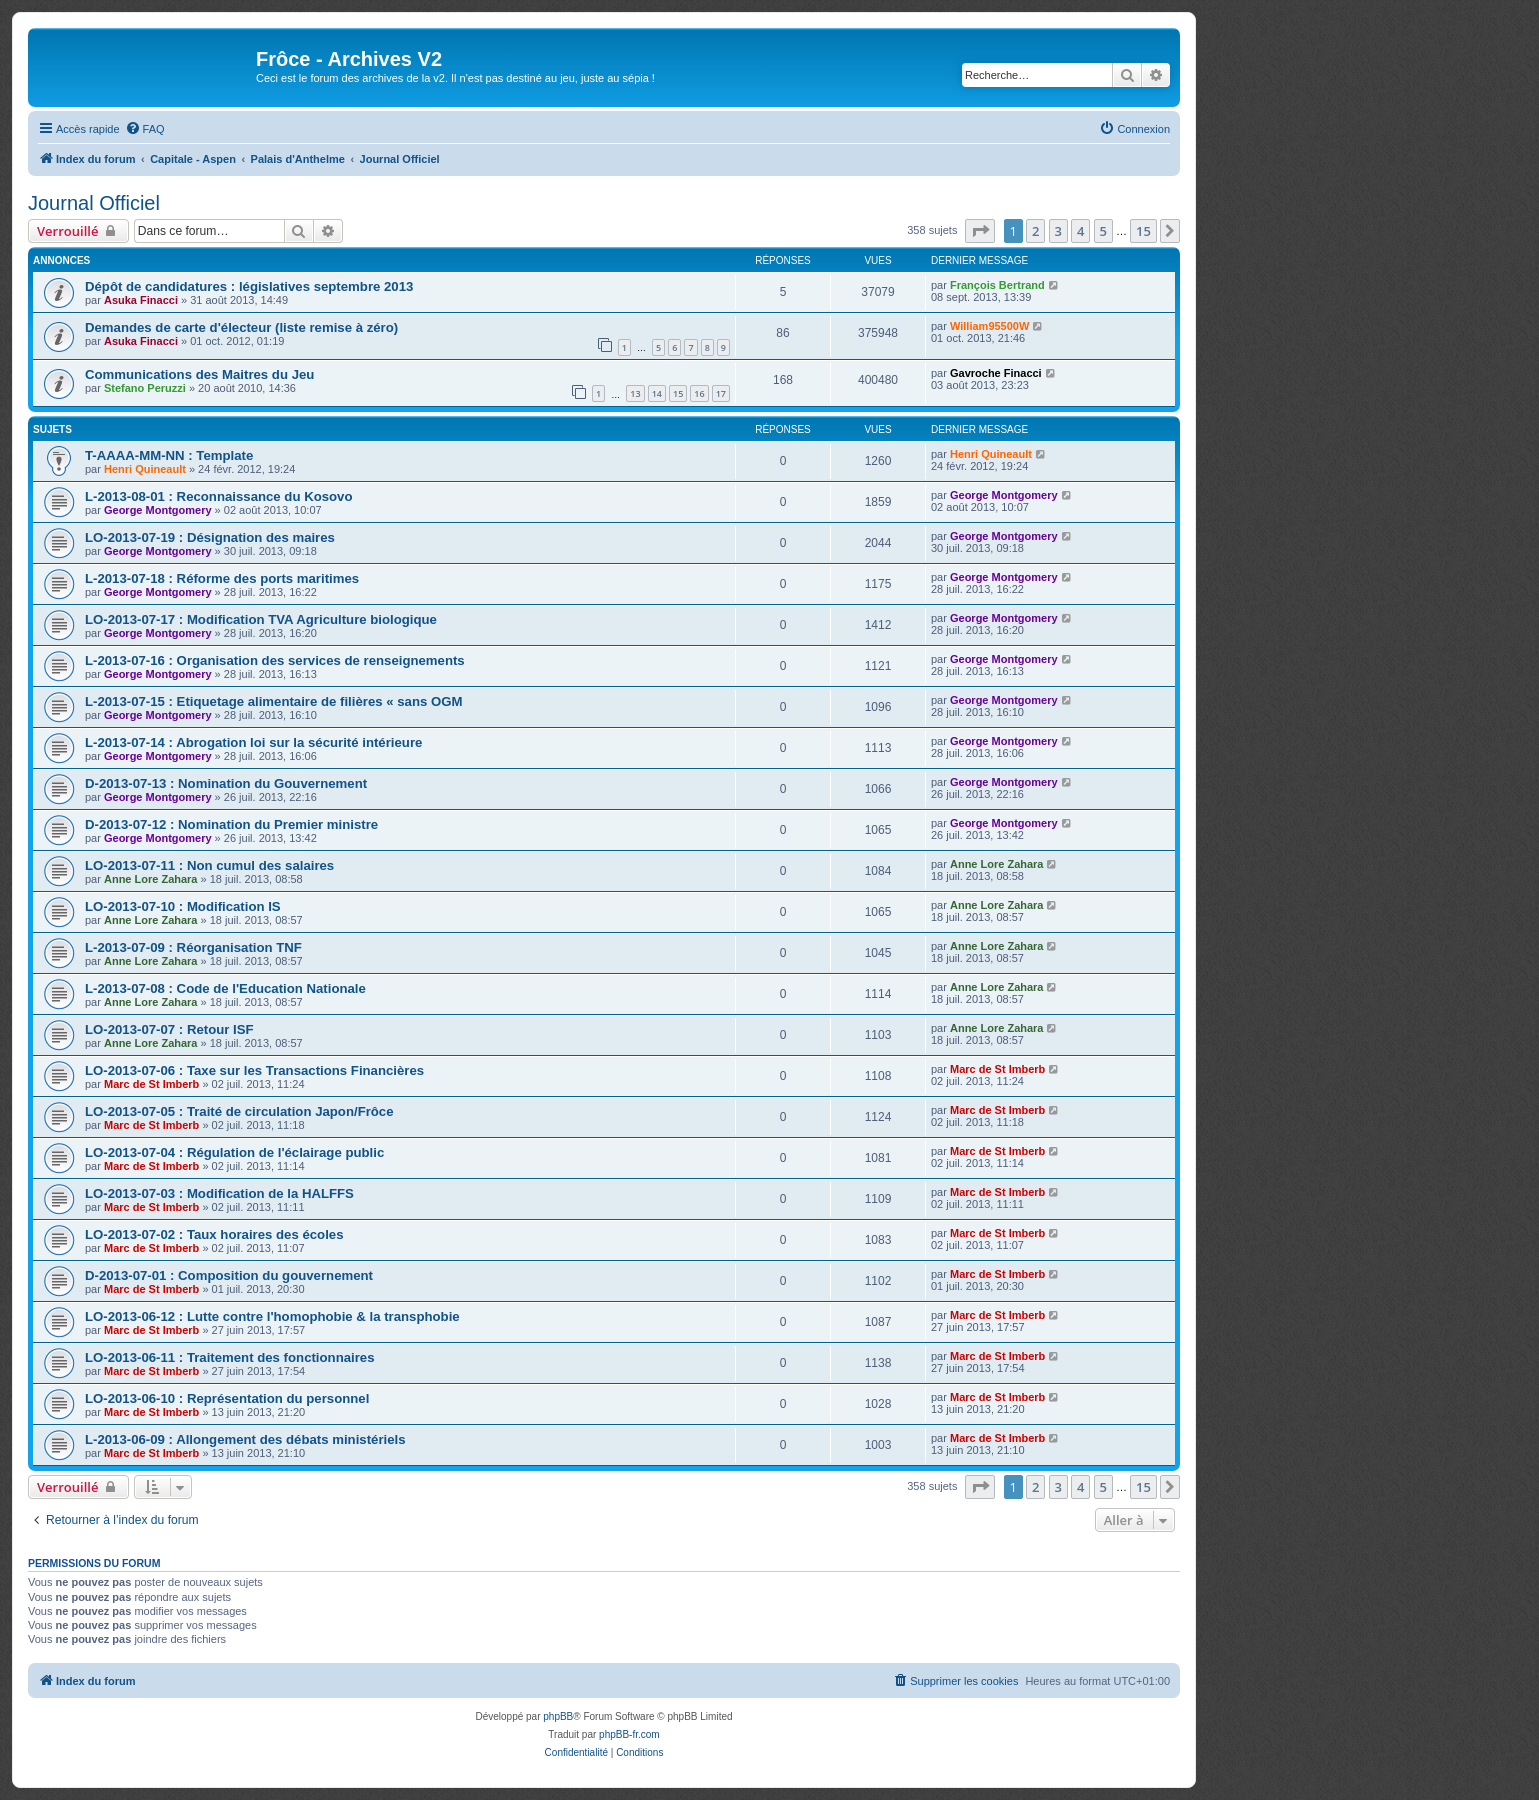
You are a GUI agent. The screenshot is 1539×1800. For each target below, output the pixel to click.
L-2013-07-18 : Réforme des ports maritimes (222, 578)
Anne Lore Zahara (151, 879)
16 (699, 393)
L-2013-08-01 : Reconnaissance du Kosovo (219, 496)
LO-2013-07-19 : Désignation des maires (210, 537)
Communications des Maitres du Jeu (199, 374)
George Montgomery (158, 510)
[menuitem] (145, 129)
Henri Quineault (145, 469)
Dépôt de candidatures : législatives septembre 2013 (249, 286)
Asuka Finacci (141, 300)
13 (635, 393)
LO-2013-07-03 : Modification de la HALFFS (219, 1193)
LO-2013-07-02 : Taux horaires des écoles (214, 1234)
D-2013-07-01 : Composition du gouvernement (229, 1275)
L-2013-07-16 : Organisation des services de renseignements (275, 660)
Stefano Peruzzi (145, 388)
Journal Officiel (94, 203)
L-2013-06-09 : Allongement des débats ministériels (245, 1439)
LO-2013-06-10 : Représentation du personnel (227, 1398)
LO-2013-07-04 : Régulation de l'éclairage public (234, 1152)
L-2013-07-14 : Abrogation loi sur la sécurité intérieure (253, 742)
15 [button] (1143, 231)
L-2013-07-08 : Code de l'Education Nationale (225, 988)
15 (678, 393)
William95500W (989, 326)
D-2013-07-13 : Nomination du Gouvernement (226, 783)
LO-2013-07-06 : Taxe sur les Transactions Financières (254, 1070)
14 (657, 393)
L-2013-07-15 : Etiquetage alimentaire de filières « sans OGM (273, 701)
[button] (980, 231)
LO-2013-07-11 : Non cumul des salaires (209, 865)
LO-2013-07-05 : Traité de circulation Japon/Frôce (239, 1111)
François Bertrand (997, 285)
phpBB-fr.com (629, 1734)
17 (721, 393)
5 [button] (1103, 231)
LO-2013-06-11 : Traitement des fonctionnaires (229, 1357)
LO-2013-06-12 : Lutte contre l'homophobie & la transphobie (272, 1316)
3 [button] (1058, 231)
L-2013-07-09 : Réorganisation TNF (193, 947)
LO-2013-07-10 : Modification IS (183, 906)
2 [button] (1035, 231)
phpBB (558, 1716)
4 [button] (1080, 231)
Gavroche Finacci (996, 373)
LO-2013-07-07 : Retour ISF (169, 1029)
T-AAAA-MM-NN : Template (169, 455)
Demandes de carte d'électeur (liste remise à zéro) (241, 327)
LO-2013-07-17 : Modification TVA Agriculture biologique (261, 619)
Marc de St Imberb (151, 1084)
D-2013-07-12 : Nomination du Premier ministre (231, 824)
